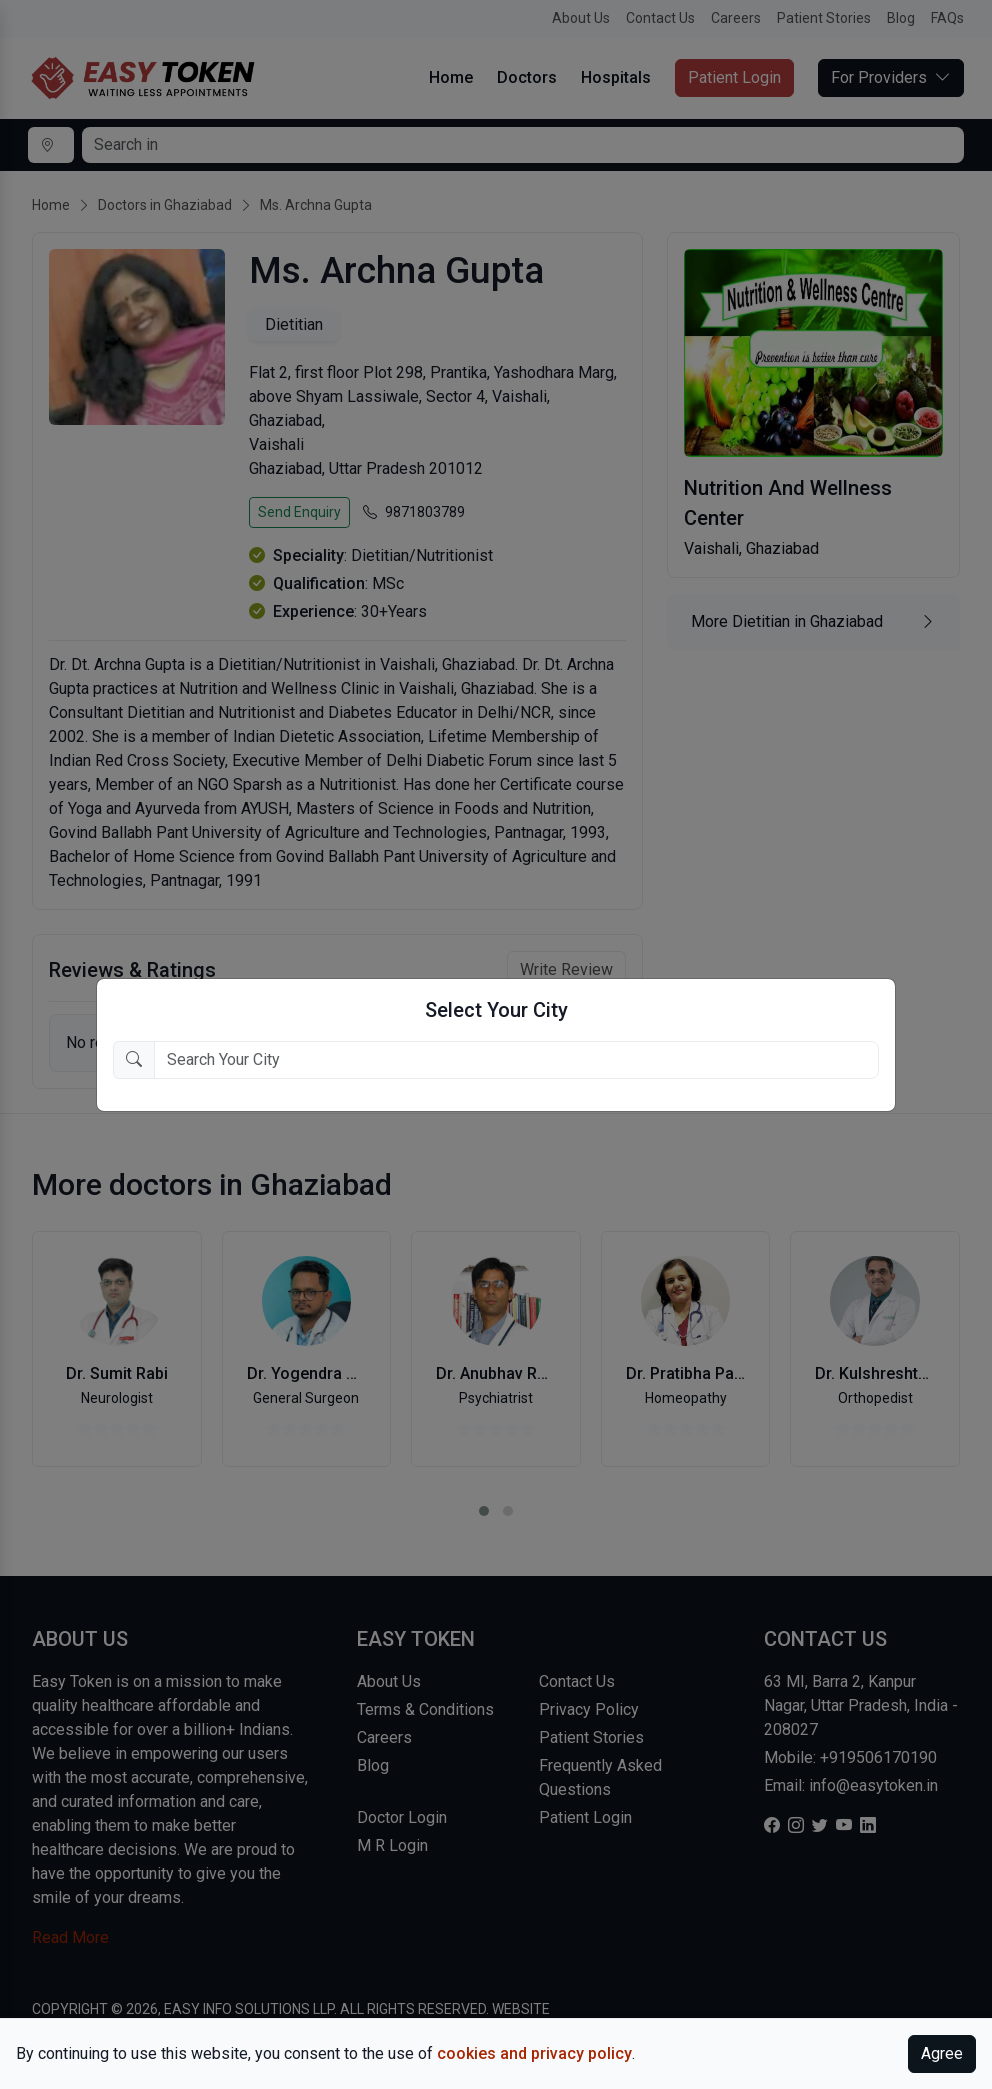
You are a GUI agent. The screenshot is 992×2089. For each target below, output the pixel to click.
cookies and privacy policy (534, 2053)
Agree (942, 2053)
